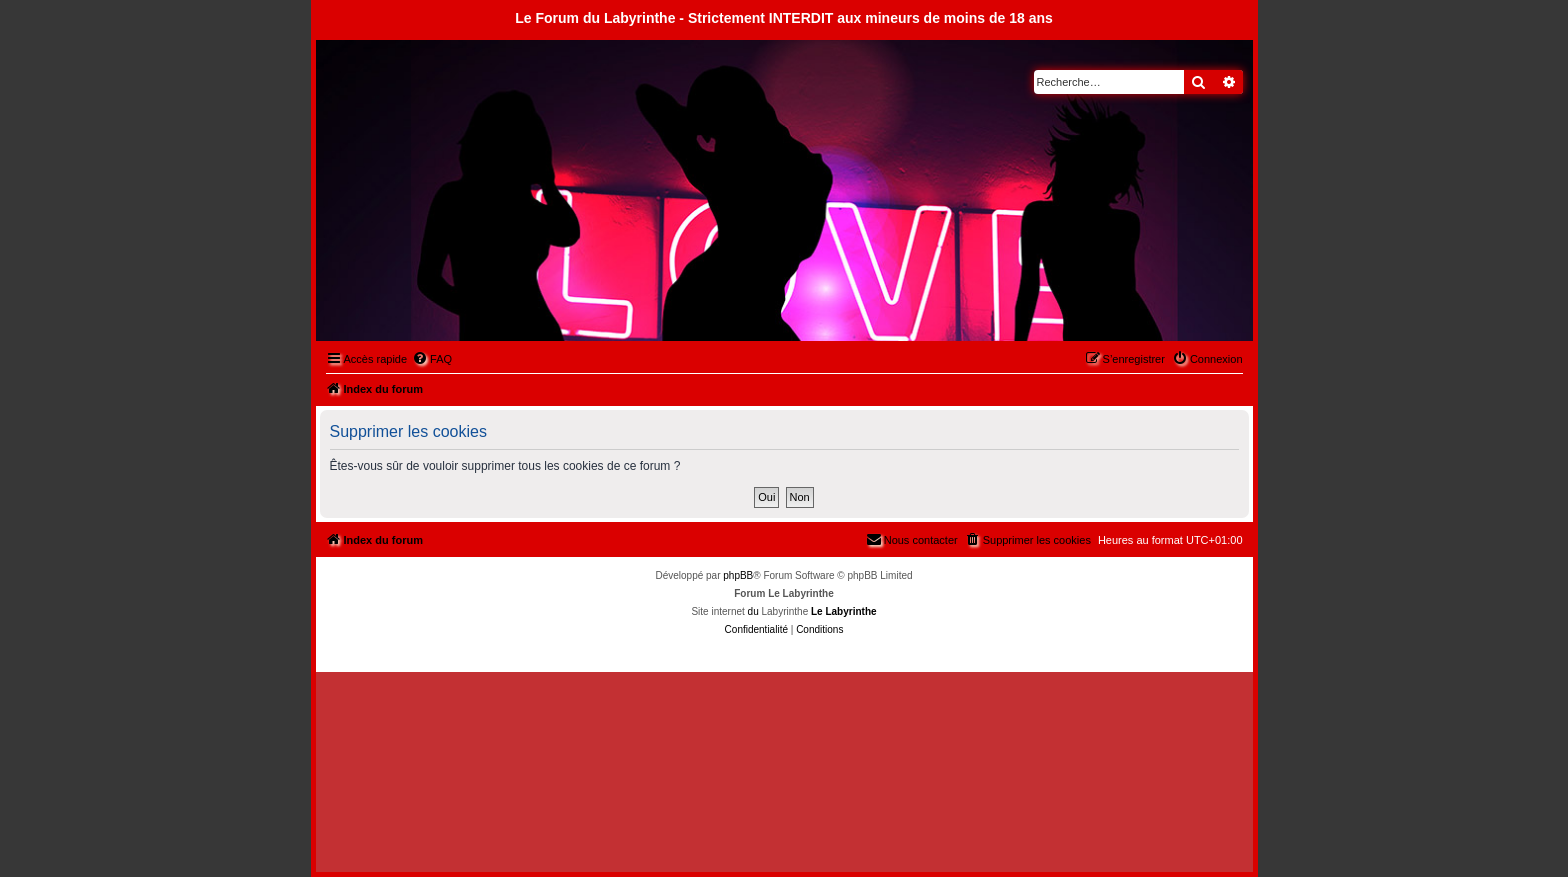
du (753, 611)
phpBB (738, 575)
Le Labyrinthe (844, 611)
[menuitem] (432, 359)
